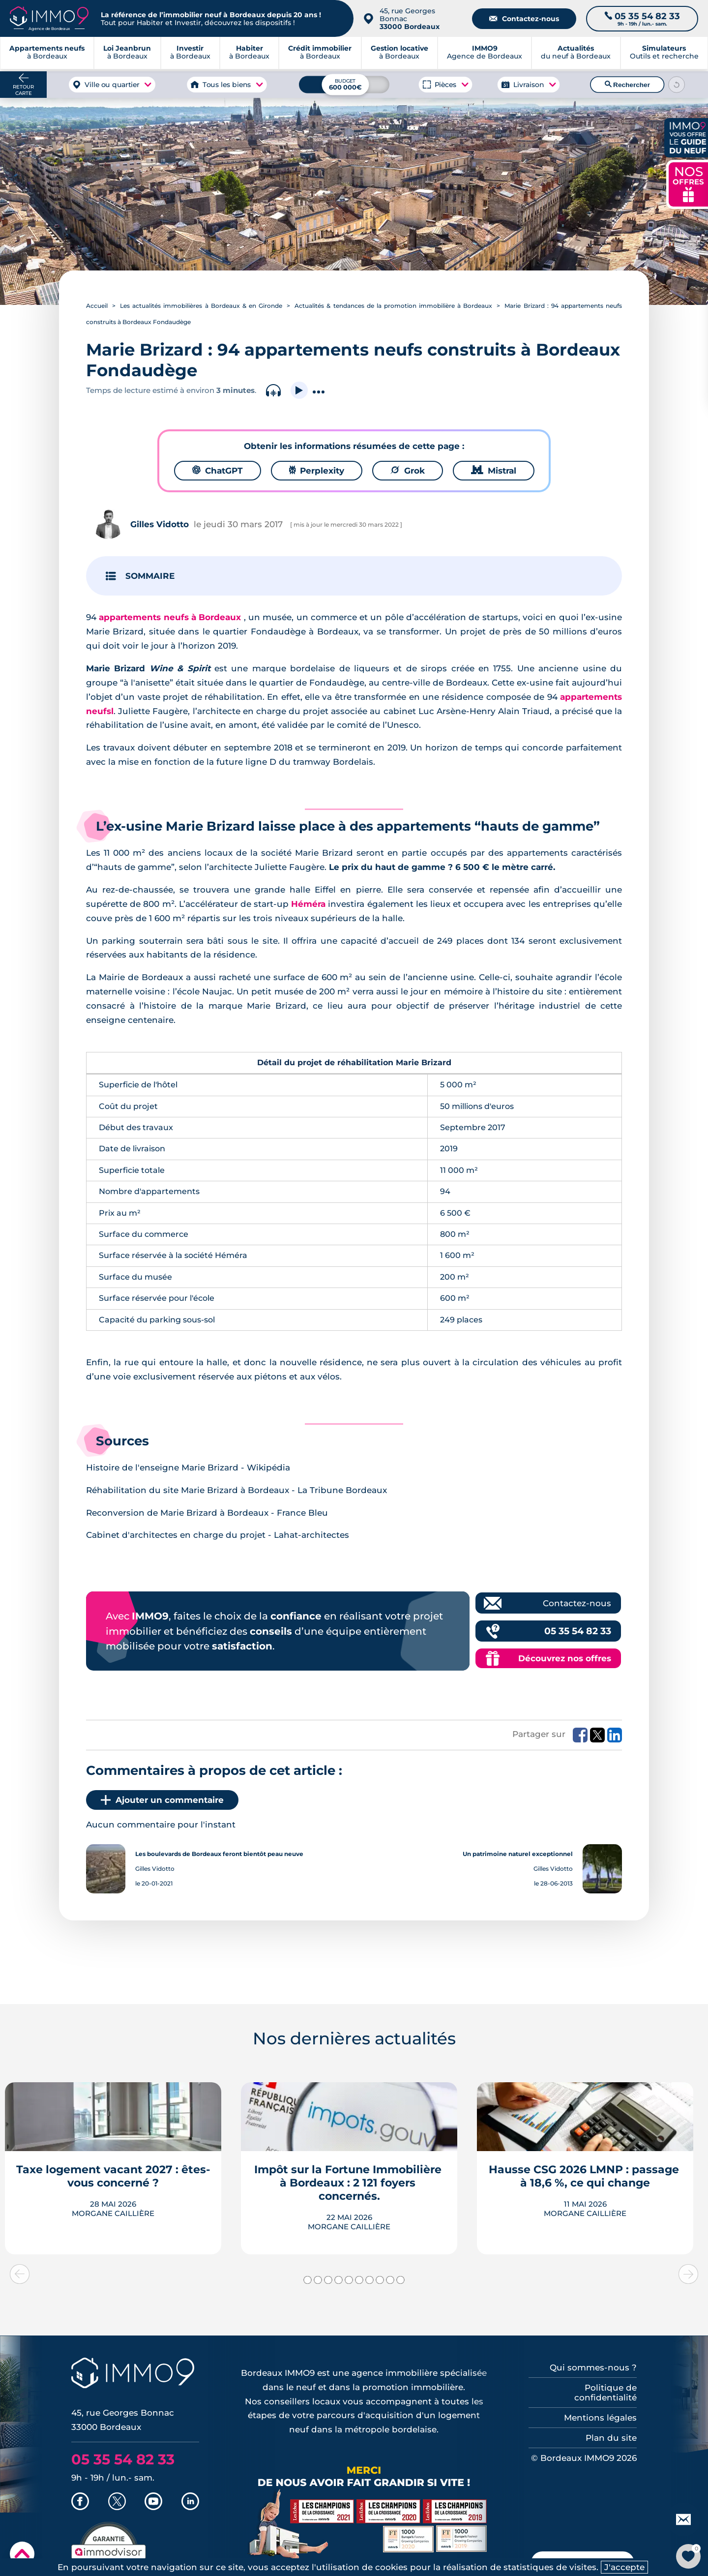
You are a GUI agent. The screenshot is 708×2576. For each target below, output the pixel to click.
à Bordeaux (127, 54)
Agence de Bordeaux (484, 54)
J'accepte (624, 2567)
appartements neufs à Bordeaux (170, 617)
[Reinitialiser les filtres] (677, 84)
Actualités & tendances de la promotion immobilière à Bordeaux (393, 305)
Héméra (308, 904)
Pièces (445, 85)
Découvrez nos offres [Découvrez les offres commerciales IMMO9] (564, 1658)
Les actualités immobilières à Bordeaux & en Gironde (201, 305)
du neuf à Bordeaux (576, 54)
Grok (407, 471)
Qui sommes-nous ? (593, 2367)
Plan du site (611, 2438)
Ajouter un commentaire (162, 1800)
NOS (688, 183)
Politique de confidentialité (605, 2392)
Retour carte (23, 90)
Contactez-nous (524, 19)
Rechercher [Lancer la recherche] (627, 85)
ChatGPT (217, 471)
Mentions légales (600, 2418)
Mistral (493, 471)
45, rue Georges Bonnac (410, 18)
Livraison (528, 85)
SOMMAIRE (150, 576)
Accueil (97, 305)
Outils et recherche (664, 54)
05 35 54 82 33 (577, 1631)
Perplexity (316, 471)
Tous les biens (227, 85)
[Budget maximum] (344, 84)
